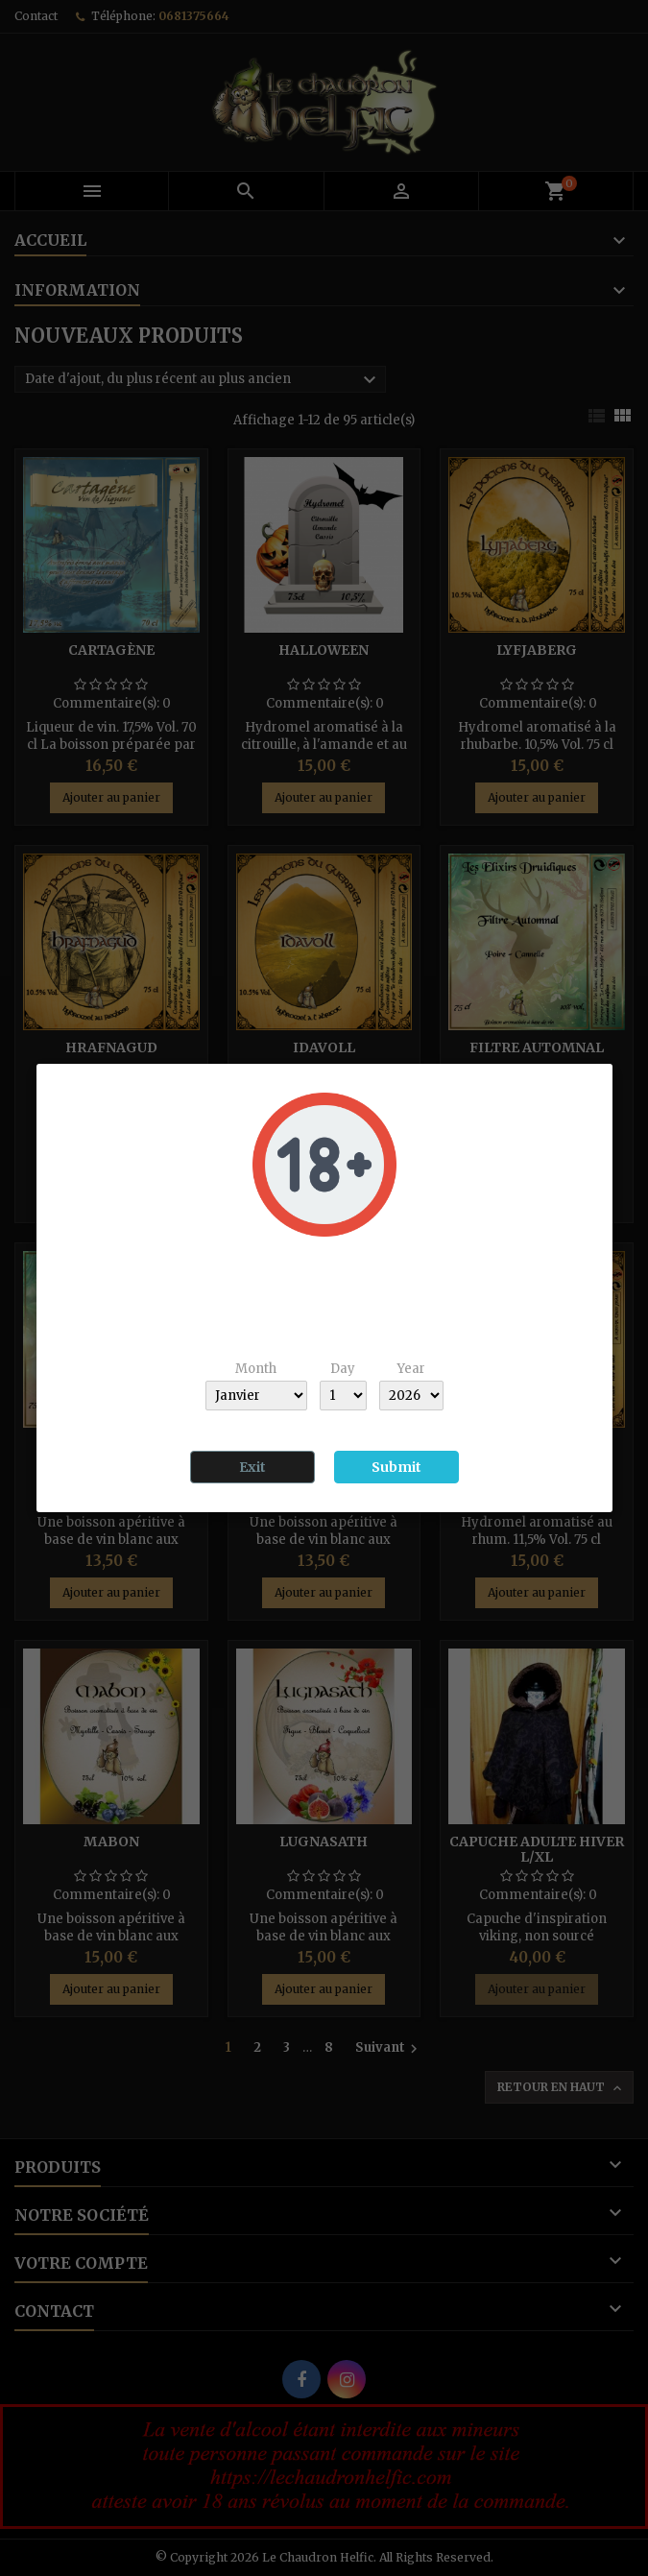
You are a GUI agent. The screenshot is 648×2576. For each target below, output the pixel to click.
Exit (252, 1467)
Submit (396, 1467)
